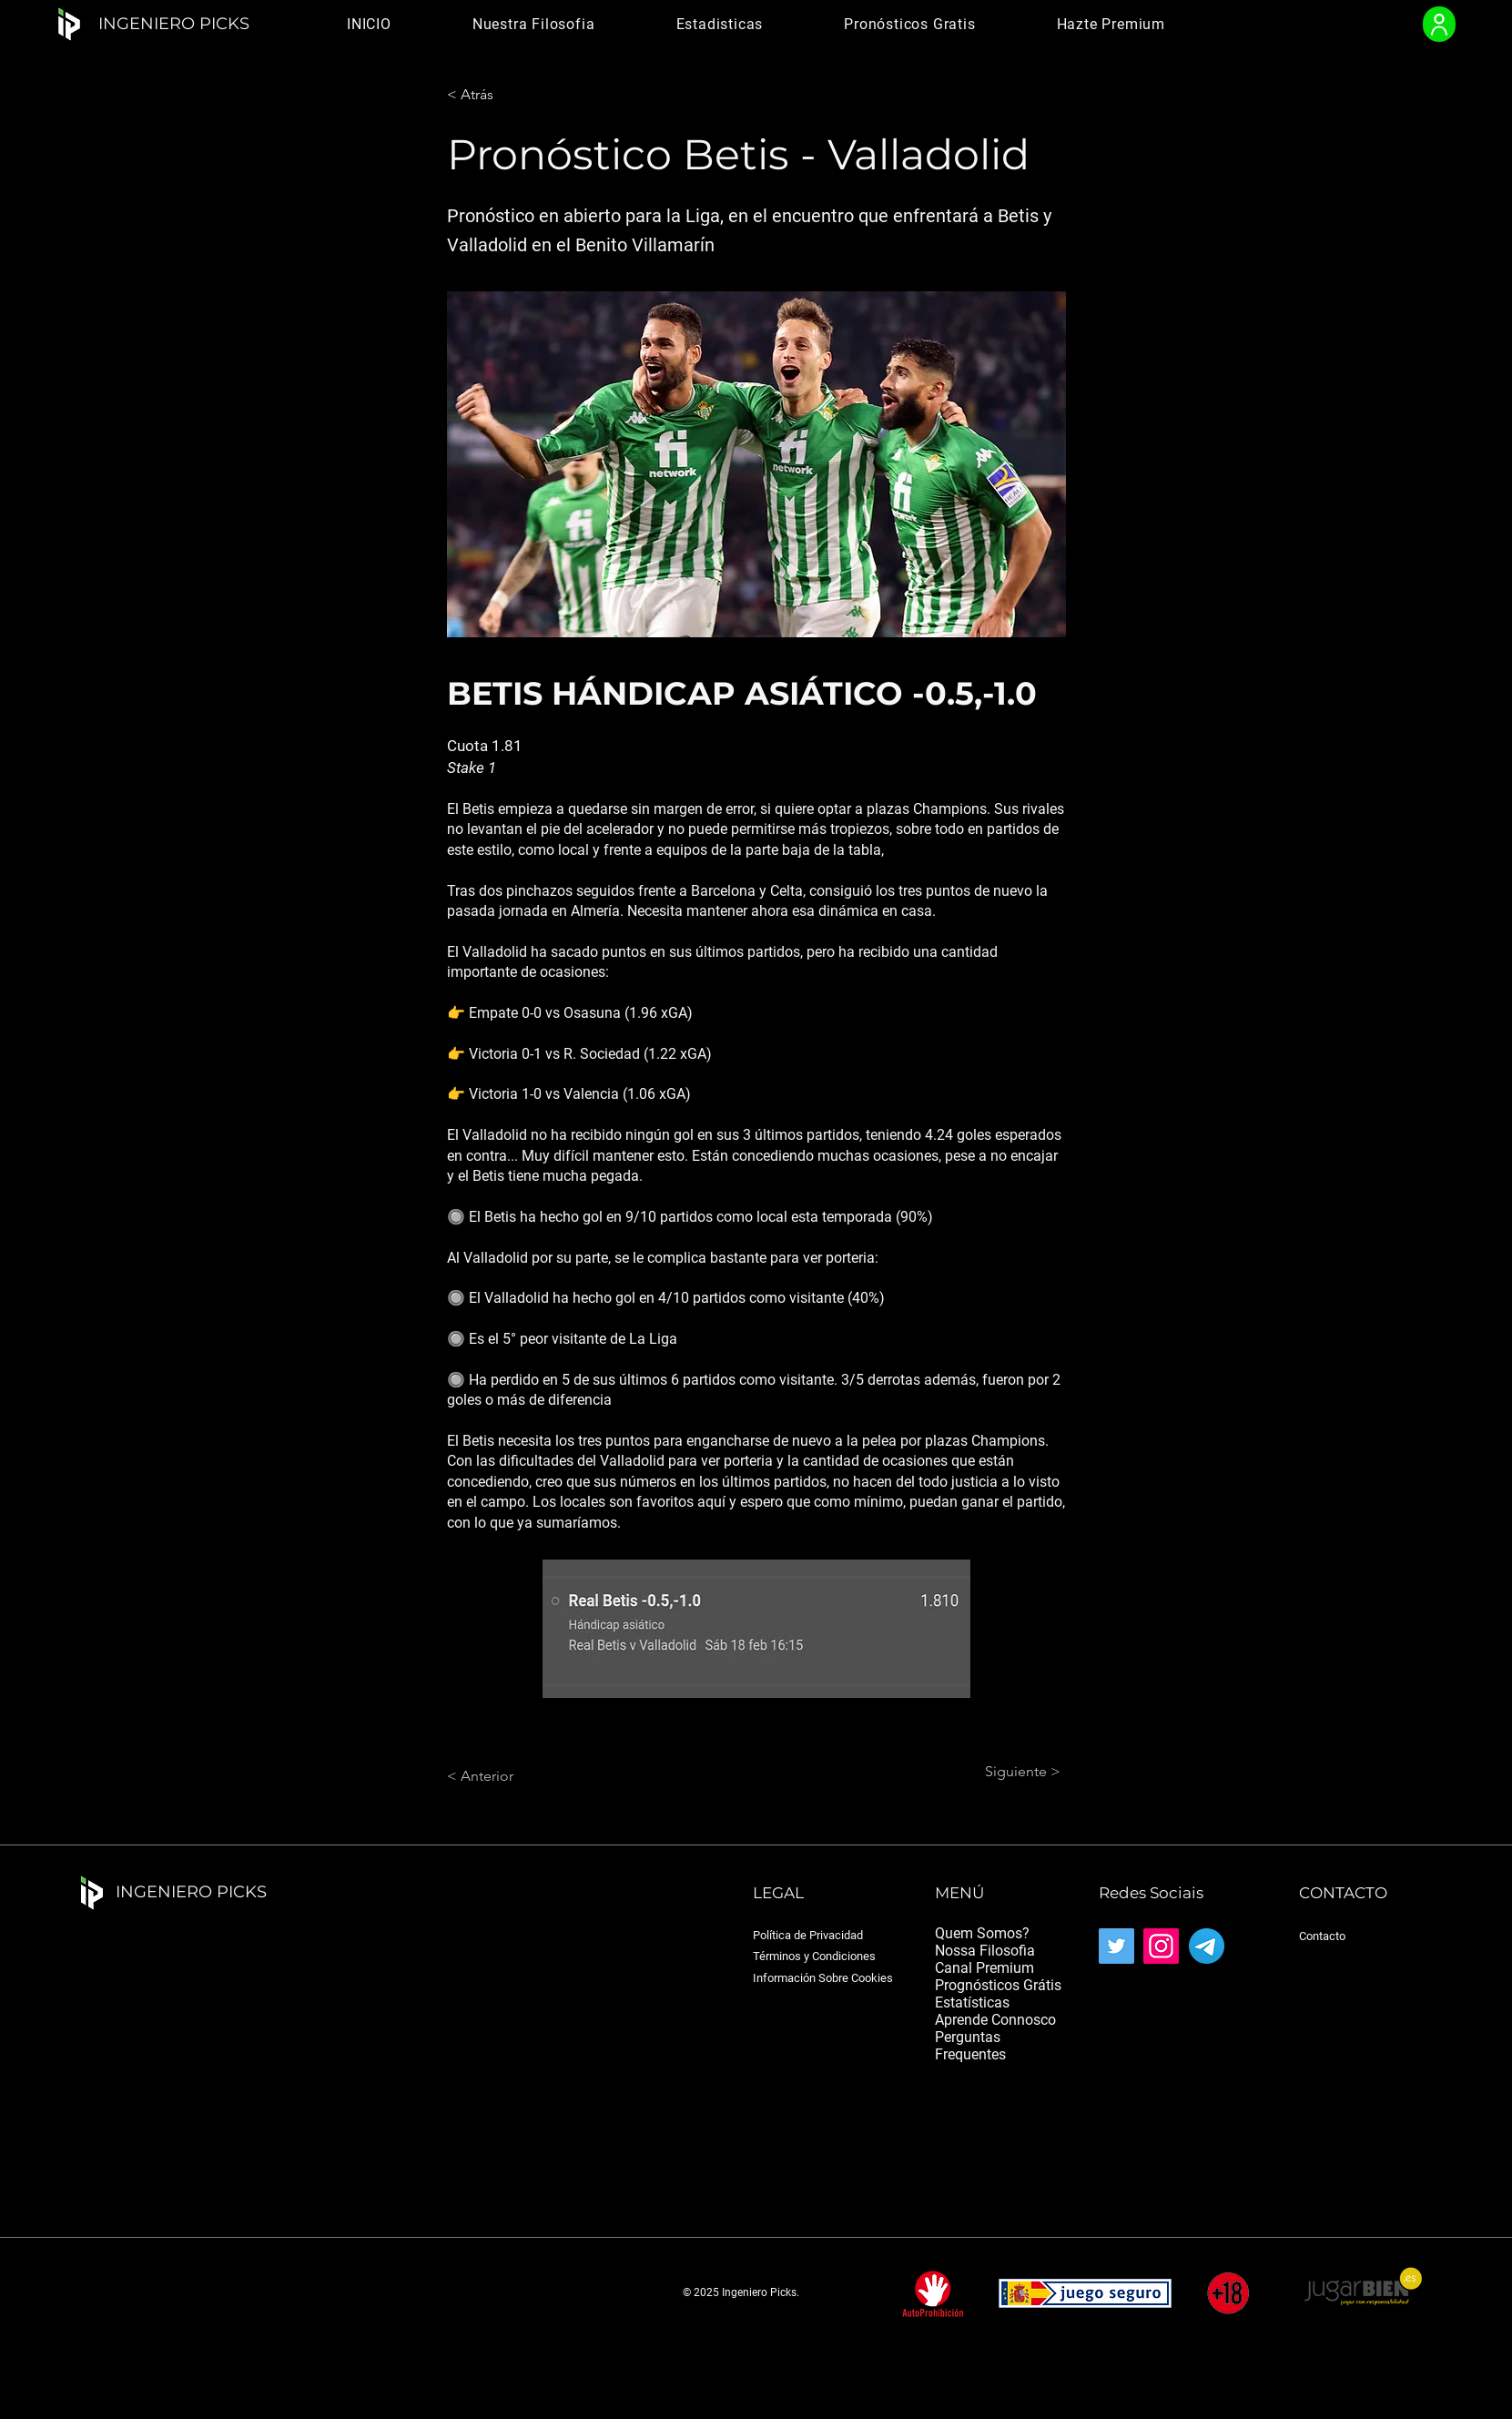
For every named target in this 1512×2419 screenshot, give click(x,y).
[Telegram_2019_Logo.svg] (1206, 1946)
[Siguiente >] (1014, 1771)
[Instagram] (1161, 1946)
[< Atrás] (507, 94)
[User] (1439, 24)
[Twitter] (1116, 1946)
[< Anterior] (507, 1776)
